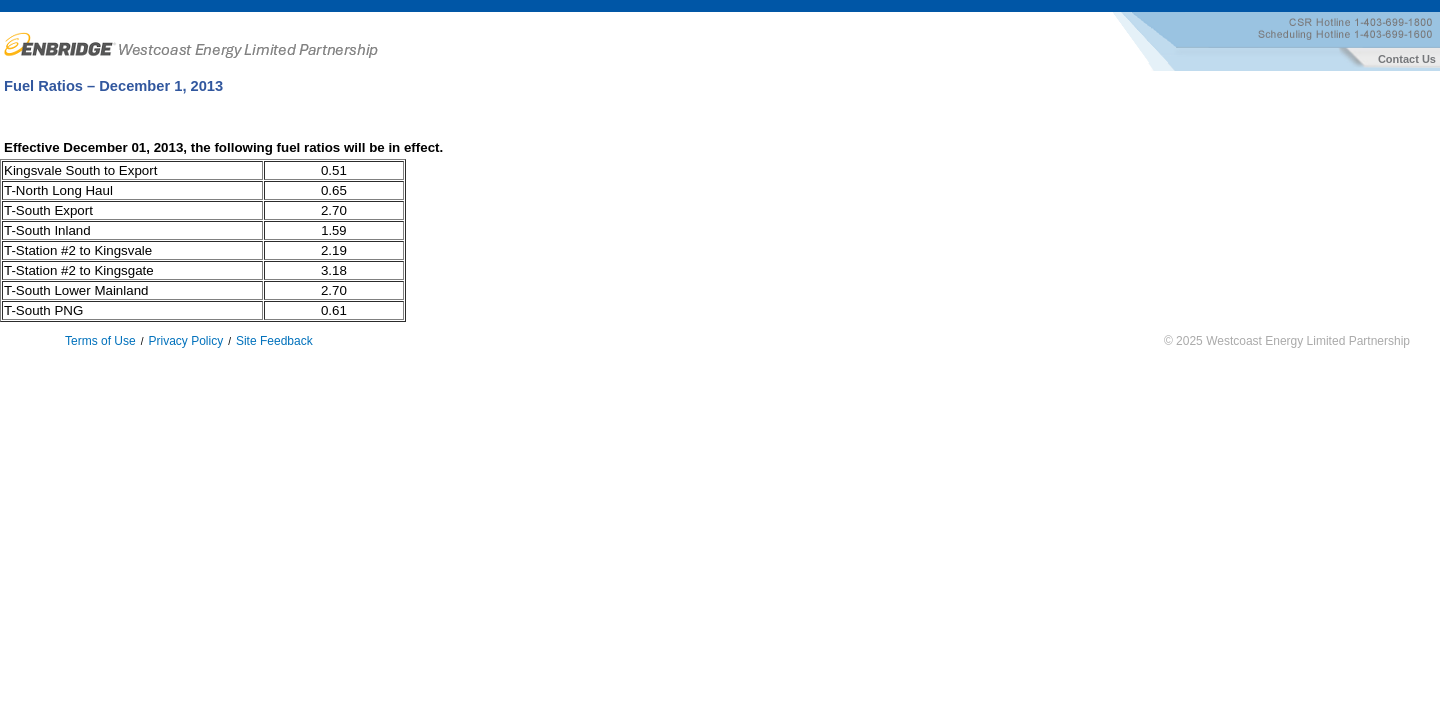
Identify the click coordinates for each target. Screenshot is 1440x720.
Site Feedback (274, 341)
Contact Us (1408, 59)
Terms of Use (100, 341)
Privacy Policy (185, 341)
